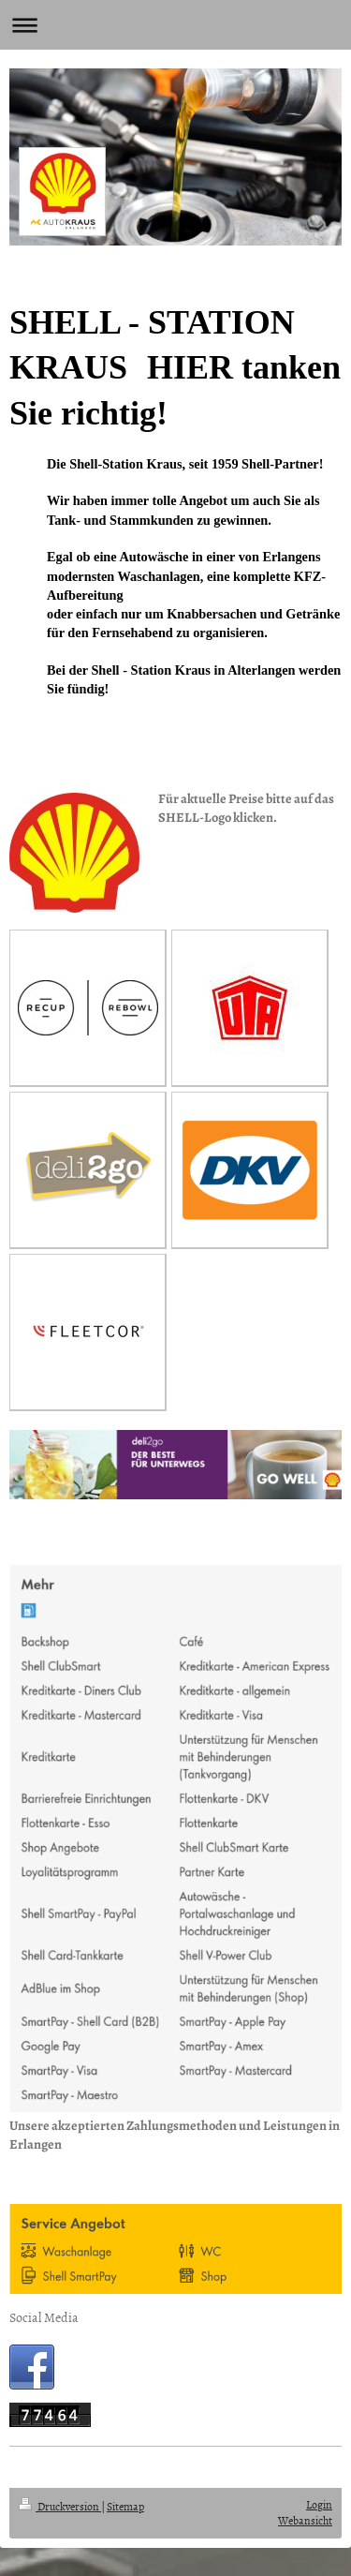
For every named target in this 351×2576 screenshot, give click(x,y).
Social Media (44, 2317)
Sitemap (125, 2506)
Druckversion (60, 2506)
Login (319, 2504)
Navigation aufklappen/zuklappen (175, 25)
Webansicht (305, 2520)
